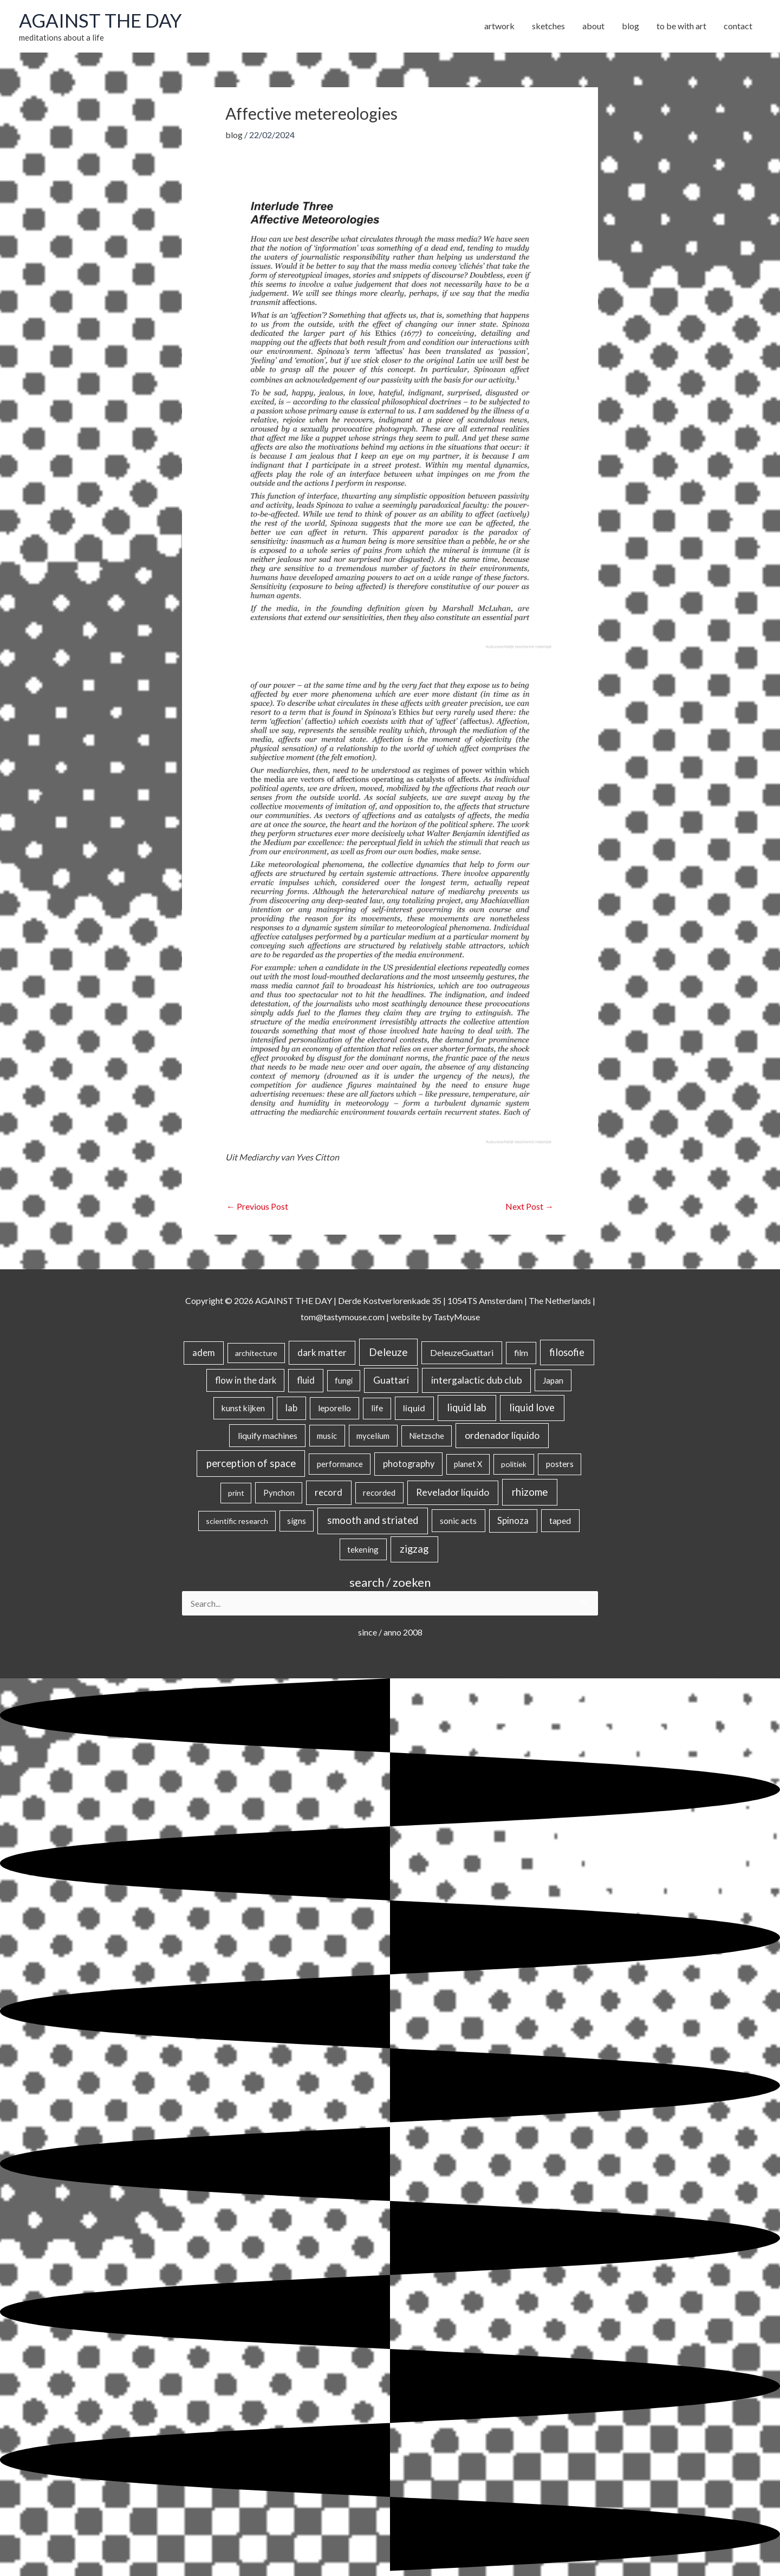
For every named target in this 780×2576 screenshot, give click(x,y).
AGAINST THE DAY (100, 20)
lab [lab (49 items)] (291, 1408)
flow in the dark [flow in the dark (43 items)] (245, 1380)
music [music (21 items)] (327, 1436)
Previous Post (257, 1206)
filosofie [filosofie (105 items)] (566, 1352)
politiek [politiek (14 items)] (513, 1464)
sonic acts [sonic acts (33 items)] (458, 1520)
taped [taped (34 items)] (560, 1520)
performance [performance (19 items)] (340, 1464)
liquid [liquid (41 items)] (414, 1408)
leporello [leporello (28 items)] (334, 1408)
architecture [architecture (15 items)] (256, 1353)
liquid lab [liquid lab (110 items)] (466, 1407)
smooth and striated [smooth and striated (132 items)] (372, 1520)
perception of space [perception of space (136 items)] (251, 1463)
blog (234, 134)
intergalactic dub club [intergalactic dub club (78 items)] (476, 1380)
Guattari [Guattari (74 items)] (391, 1380)
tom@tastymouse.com (343, 1317)
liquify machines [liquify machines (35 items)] (267, 1435)
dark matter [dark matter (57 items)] (322, 1352)
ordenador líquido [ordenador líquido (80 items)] (502, 1435)
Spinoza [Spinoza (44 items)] (513, 1520)
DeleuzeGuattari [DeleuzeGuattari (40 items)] (462, 1352)
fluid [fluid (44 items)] (306, 1380)
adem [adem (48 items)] (203, 1352)
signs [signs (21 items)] (296, 1521)
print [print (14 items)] (236, 1492)
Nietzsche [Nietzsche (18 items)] (426, 1436)
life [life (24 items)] (377, 1408)
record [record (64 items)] (328, 1492)
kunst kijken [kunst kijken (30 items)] (243, 1408)
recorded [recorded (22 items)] (379, 1492)
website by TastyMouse (435, 1317)
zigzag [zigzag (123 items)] (414, 1549)
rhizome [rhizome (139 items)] (530, 1491)
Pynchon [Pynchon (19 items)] (279, 1492)
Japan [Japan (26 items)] (553, 1380)
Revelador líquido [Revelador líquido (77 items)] (452, 1492)
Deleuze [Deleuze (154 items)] (388, 1352)
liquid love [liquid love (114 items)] (532, 1407)
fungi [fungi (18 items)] (344, 1380)
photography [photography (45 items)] (408, 1463)
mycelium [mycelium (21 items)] (372, 1436)
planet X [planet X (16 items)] (468, 1464)
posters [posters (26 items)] (560, 1464)
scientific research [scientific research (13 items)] (237, 1521)
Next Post (529, 1206)
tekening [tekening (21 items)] (363, 1549)
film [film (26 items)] (521, 1353)
